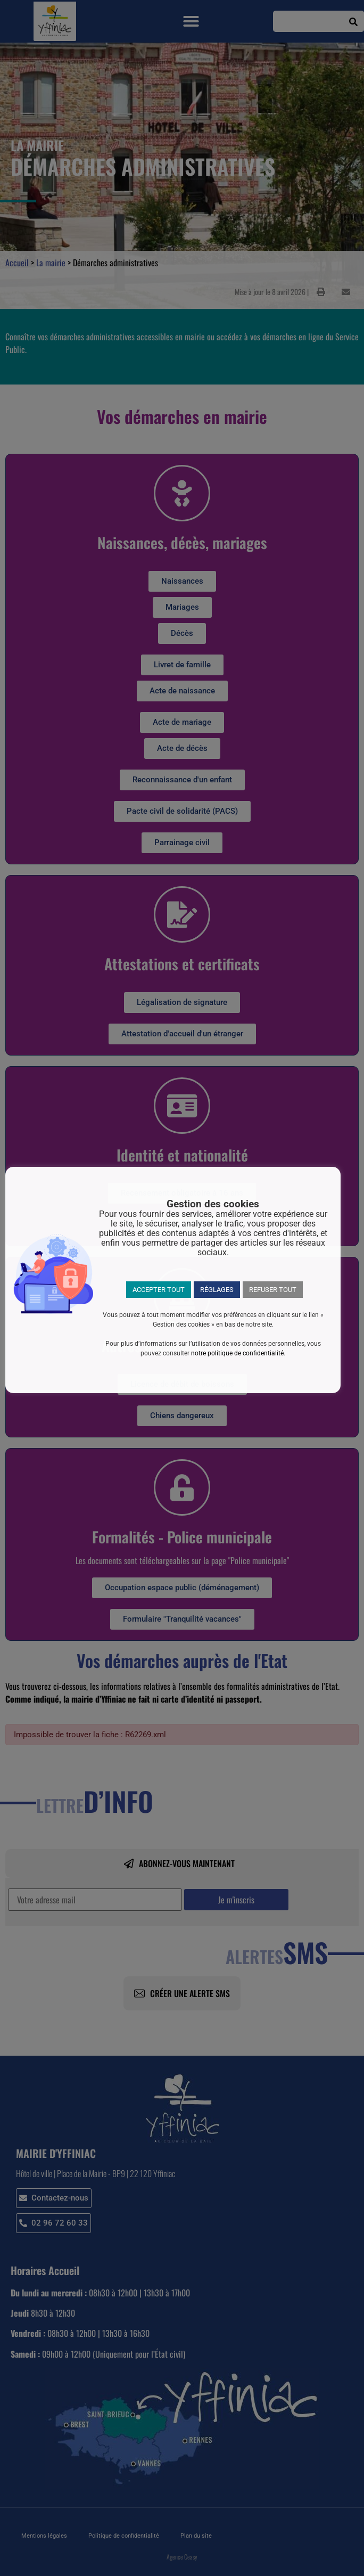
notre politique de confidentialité (237, 1353)
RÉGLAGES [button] (217, 1290)
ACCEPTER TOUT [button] (159, 1290)
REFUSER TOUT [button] (272, 1290)
